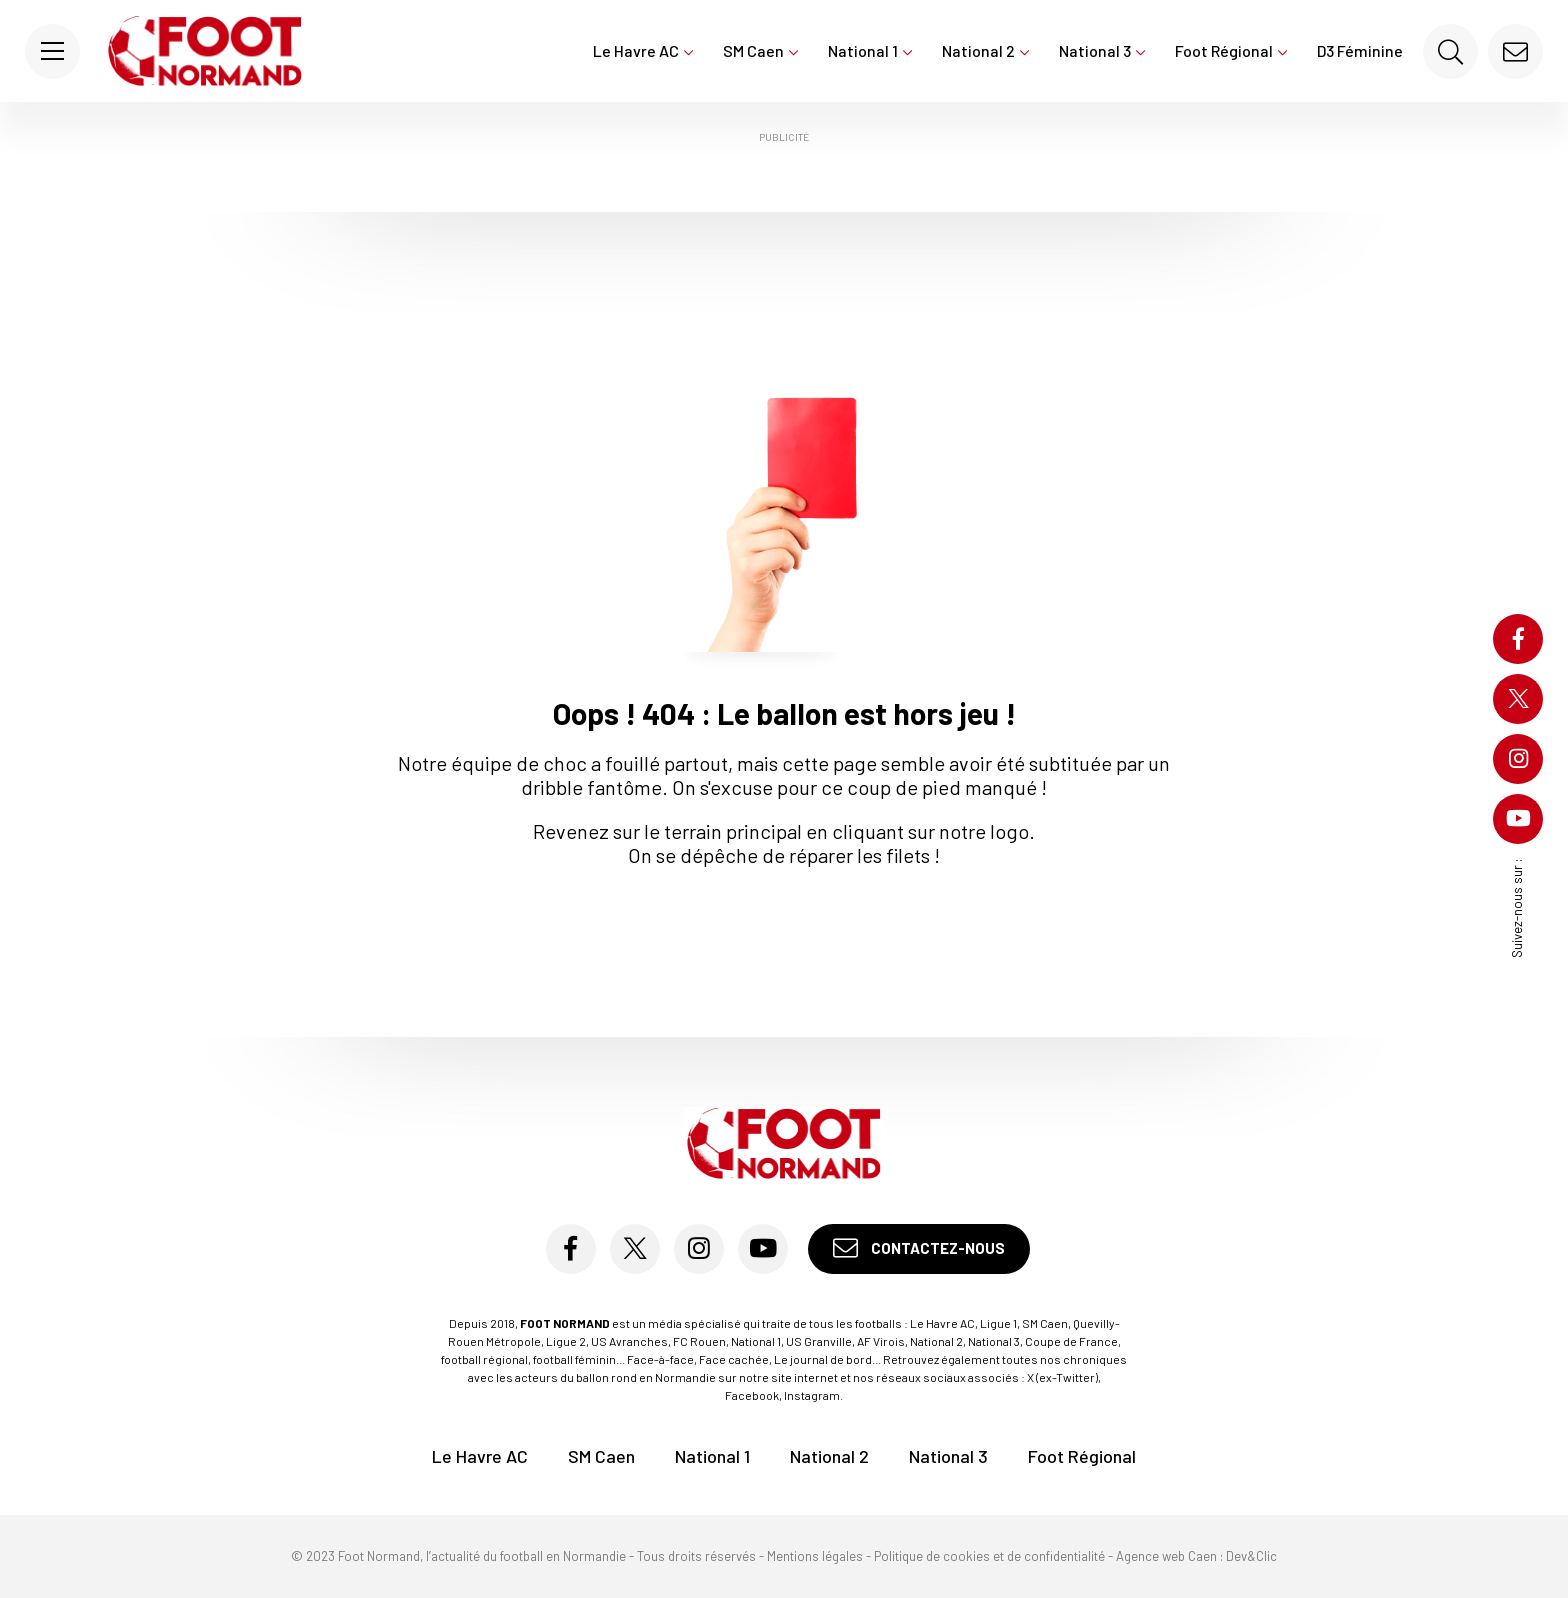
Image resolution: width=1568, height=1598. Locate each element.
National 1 (870, 50)
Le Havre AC (643, 50)
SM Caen (760, 50)
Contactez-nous (919, 1248)
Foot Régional (1231, 50)
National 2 (985, 50)
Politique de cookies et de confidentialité (989, 1556)
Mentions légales (815, 1556)
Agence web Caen (1166, 1556)
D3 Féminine (1360, 50)
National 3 (1102, 50)
